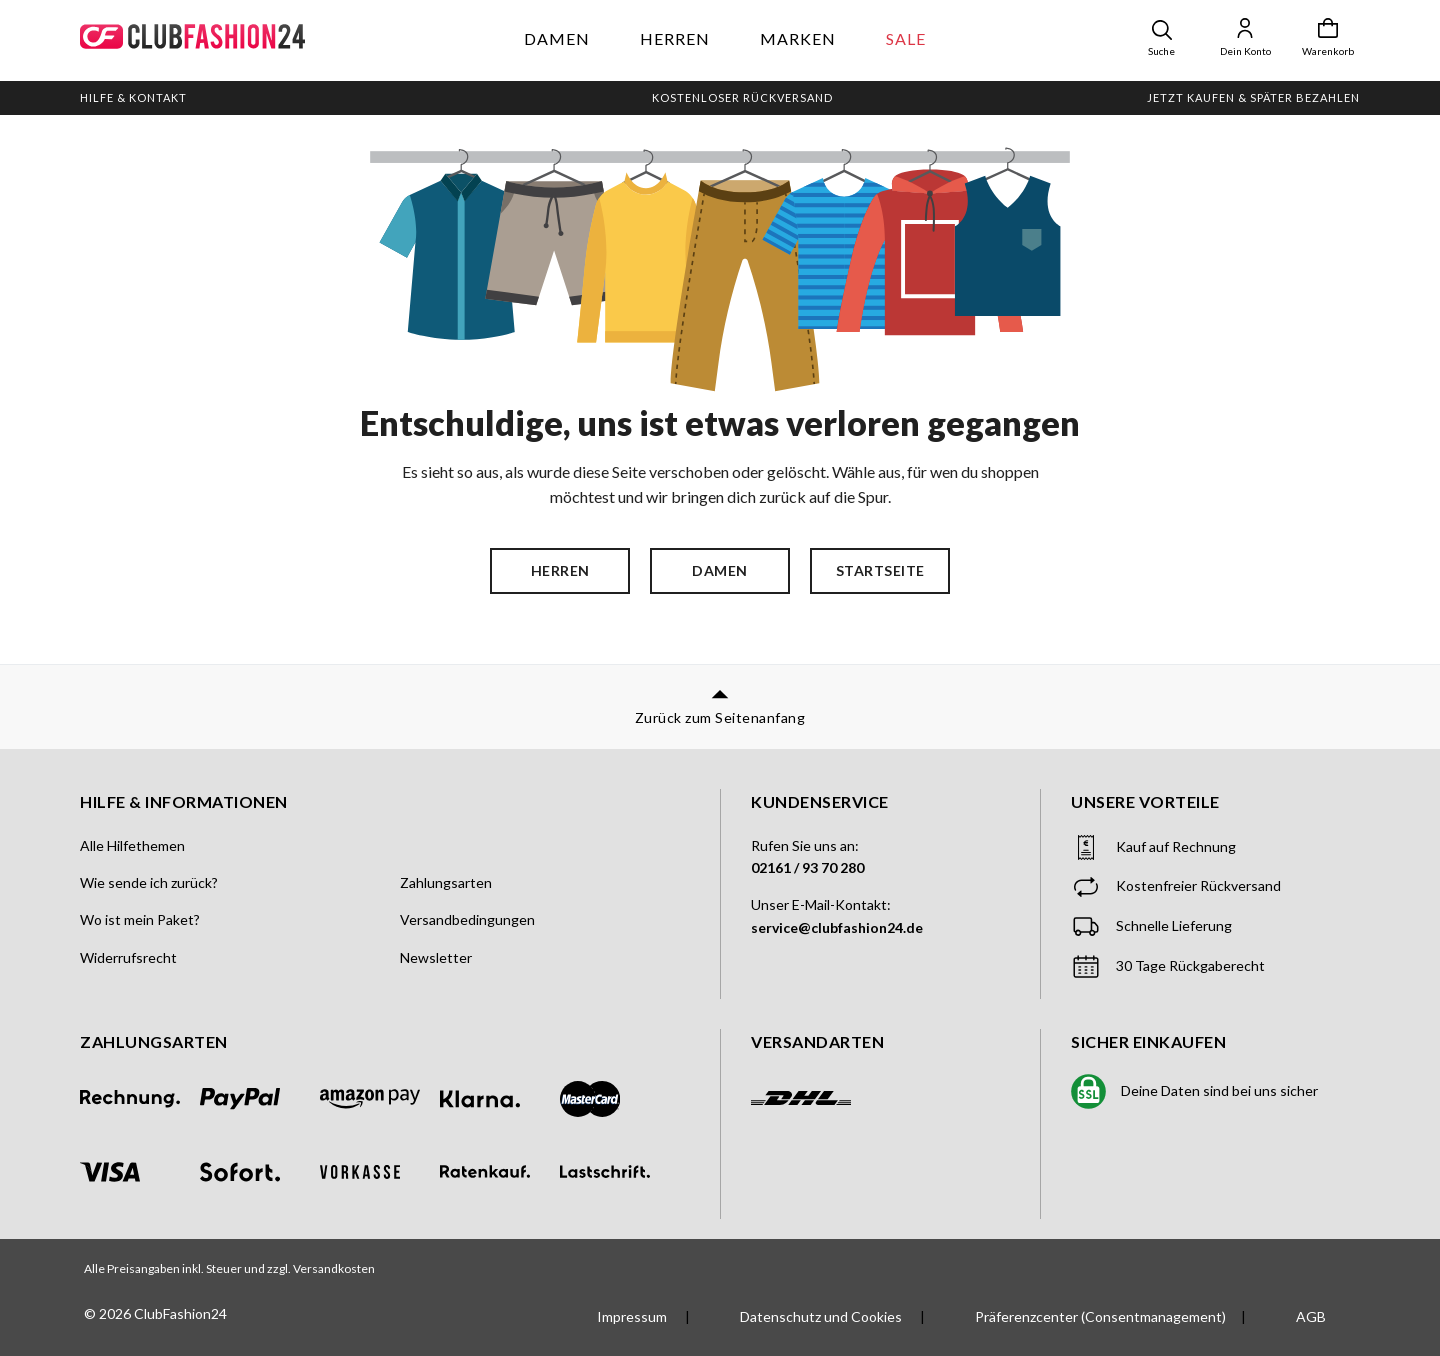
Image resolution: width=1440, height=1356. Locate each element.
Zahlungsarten (446, 882)
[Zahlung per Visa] (140, 1172)
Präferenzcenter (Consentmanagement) (1100, 1316)
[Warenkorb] (1328, 38)
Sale (906, 38)
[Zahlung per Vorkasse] (380, 1172)
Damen (557, 38)
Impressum (633, 1316)
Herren (675, 38)
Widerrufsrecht (128, 957)
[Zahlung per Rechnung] (140, 1099)
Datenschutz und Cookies (822, 1316)
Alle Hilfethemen (132, 845)
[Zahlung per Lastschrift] (620, 1171)
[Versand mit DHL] (801, 1101)
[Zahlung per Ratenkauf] (500, 1171)
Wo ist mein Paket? (140, 919)
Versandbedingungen (467, 919)
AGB (1311, 1316)
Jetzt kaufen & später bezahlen (1253, 97)
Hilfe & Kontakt (133, 97)
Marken (798, 38)
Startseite (880, 570)
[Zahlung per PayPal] (260, 1098)
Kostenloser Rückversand (742, 97)
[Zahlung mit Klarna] (500, 1099)
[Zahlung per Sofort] (260, 1172)
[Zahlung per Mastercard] (620, 1099)
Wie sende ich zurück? (149, 882)
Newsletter (436, 957)
